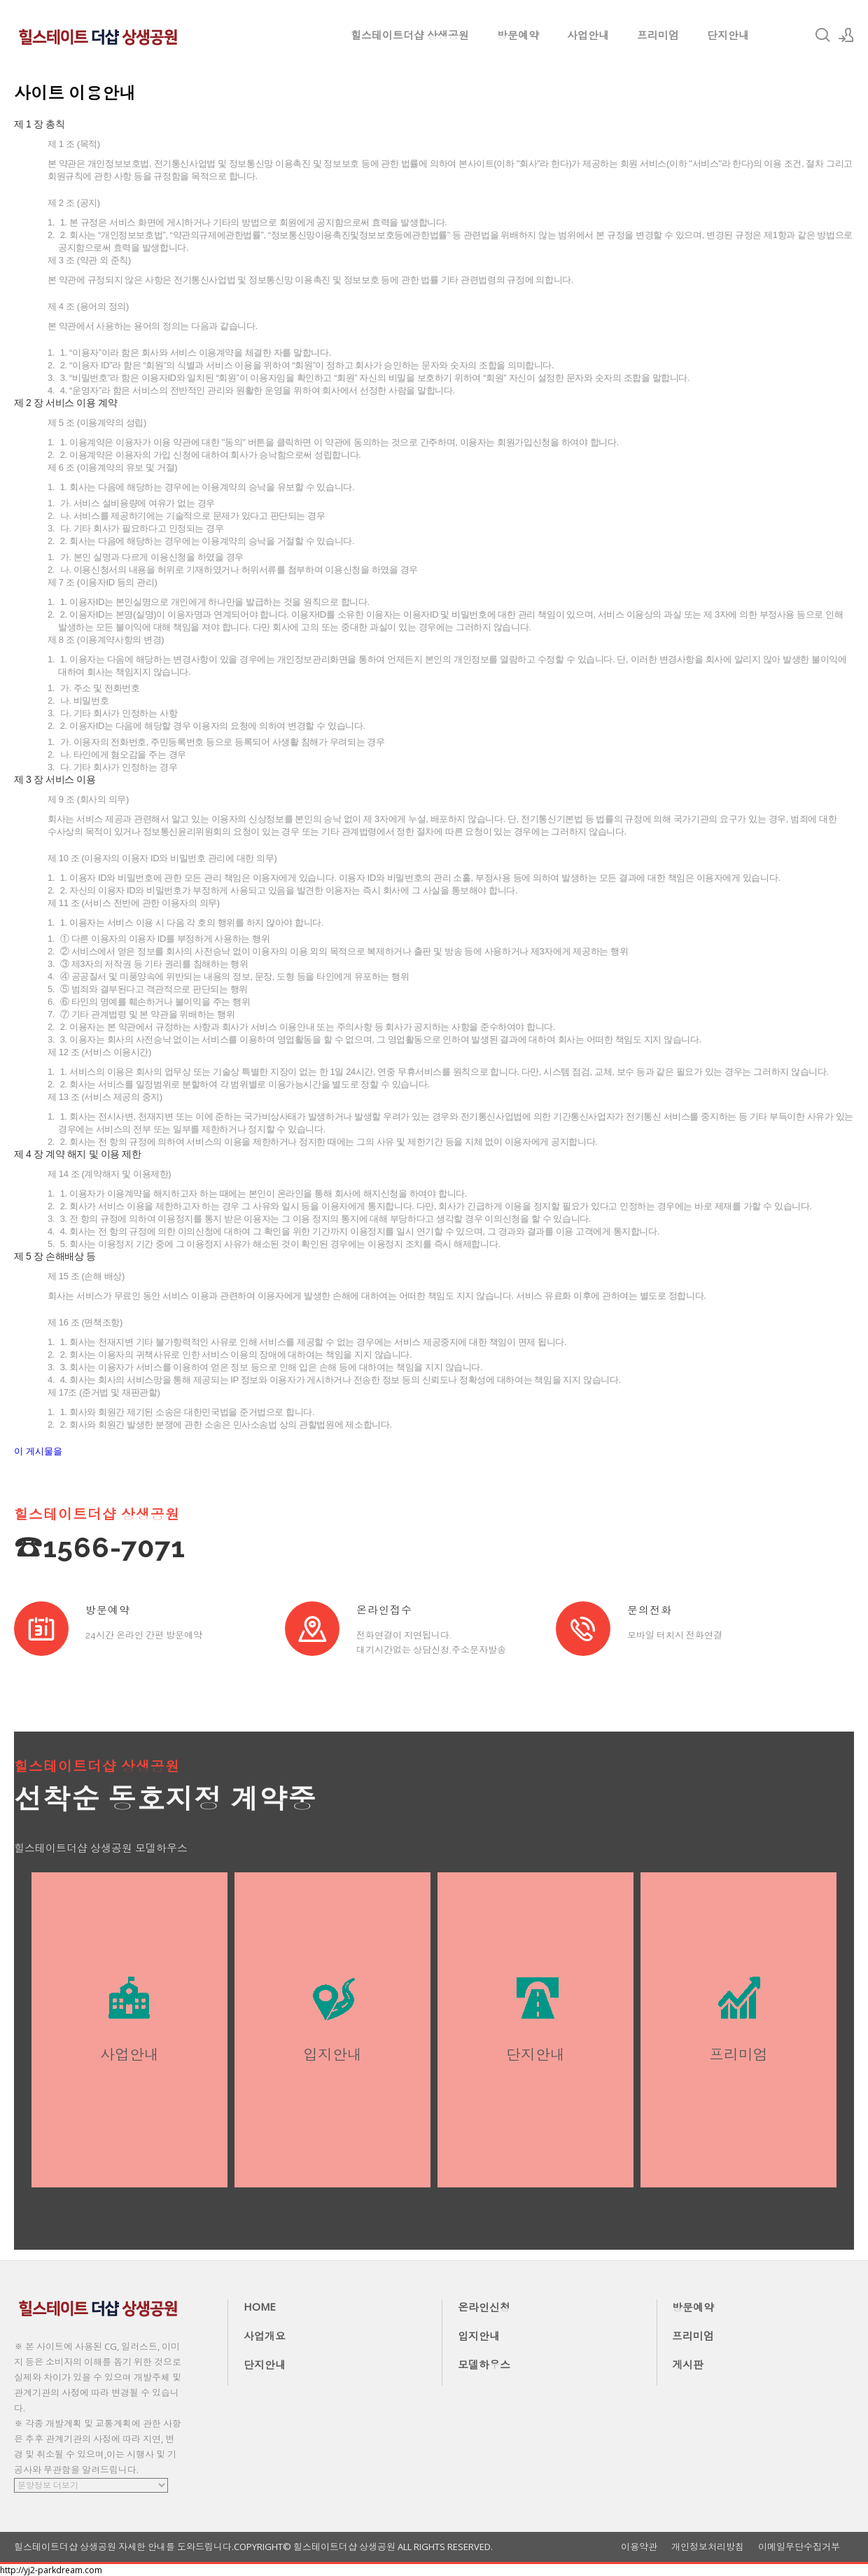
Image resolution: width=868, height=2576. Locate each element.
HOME (260, 2306)
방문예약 (518, 35)
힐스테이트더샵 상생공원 (410, 35)
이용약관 (639, 2547)
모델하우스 (484, 2365)
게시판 (688, 2365)
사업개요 (265, 2336)
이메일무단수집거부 (799, 2547)
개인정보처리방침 (707, 2547)
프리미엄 (658, 35)
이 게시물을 (38, 1451)
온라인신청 (484, 2307)
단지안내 (728, 35)
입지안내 (479, 2336)
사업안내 (588, 35)
